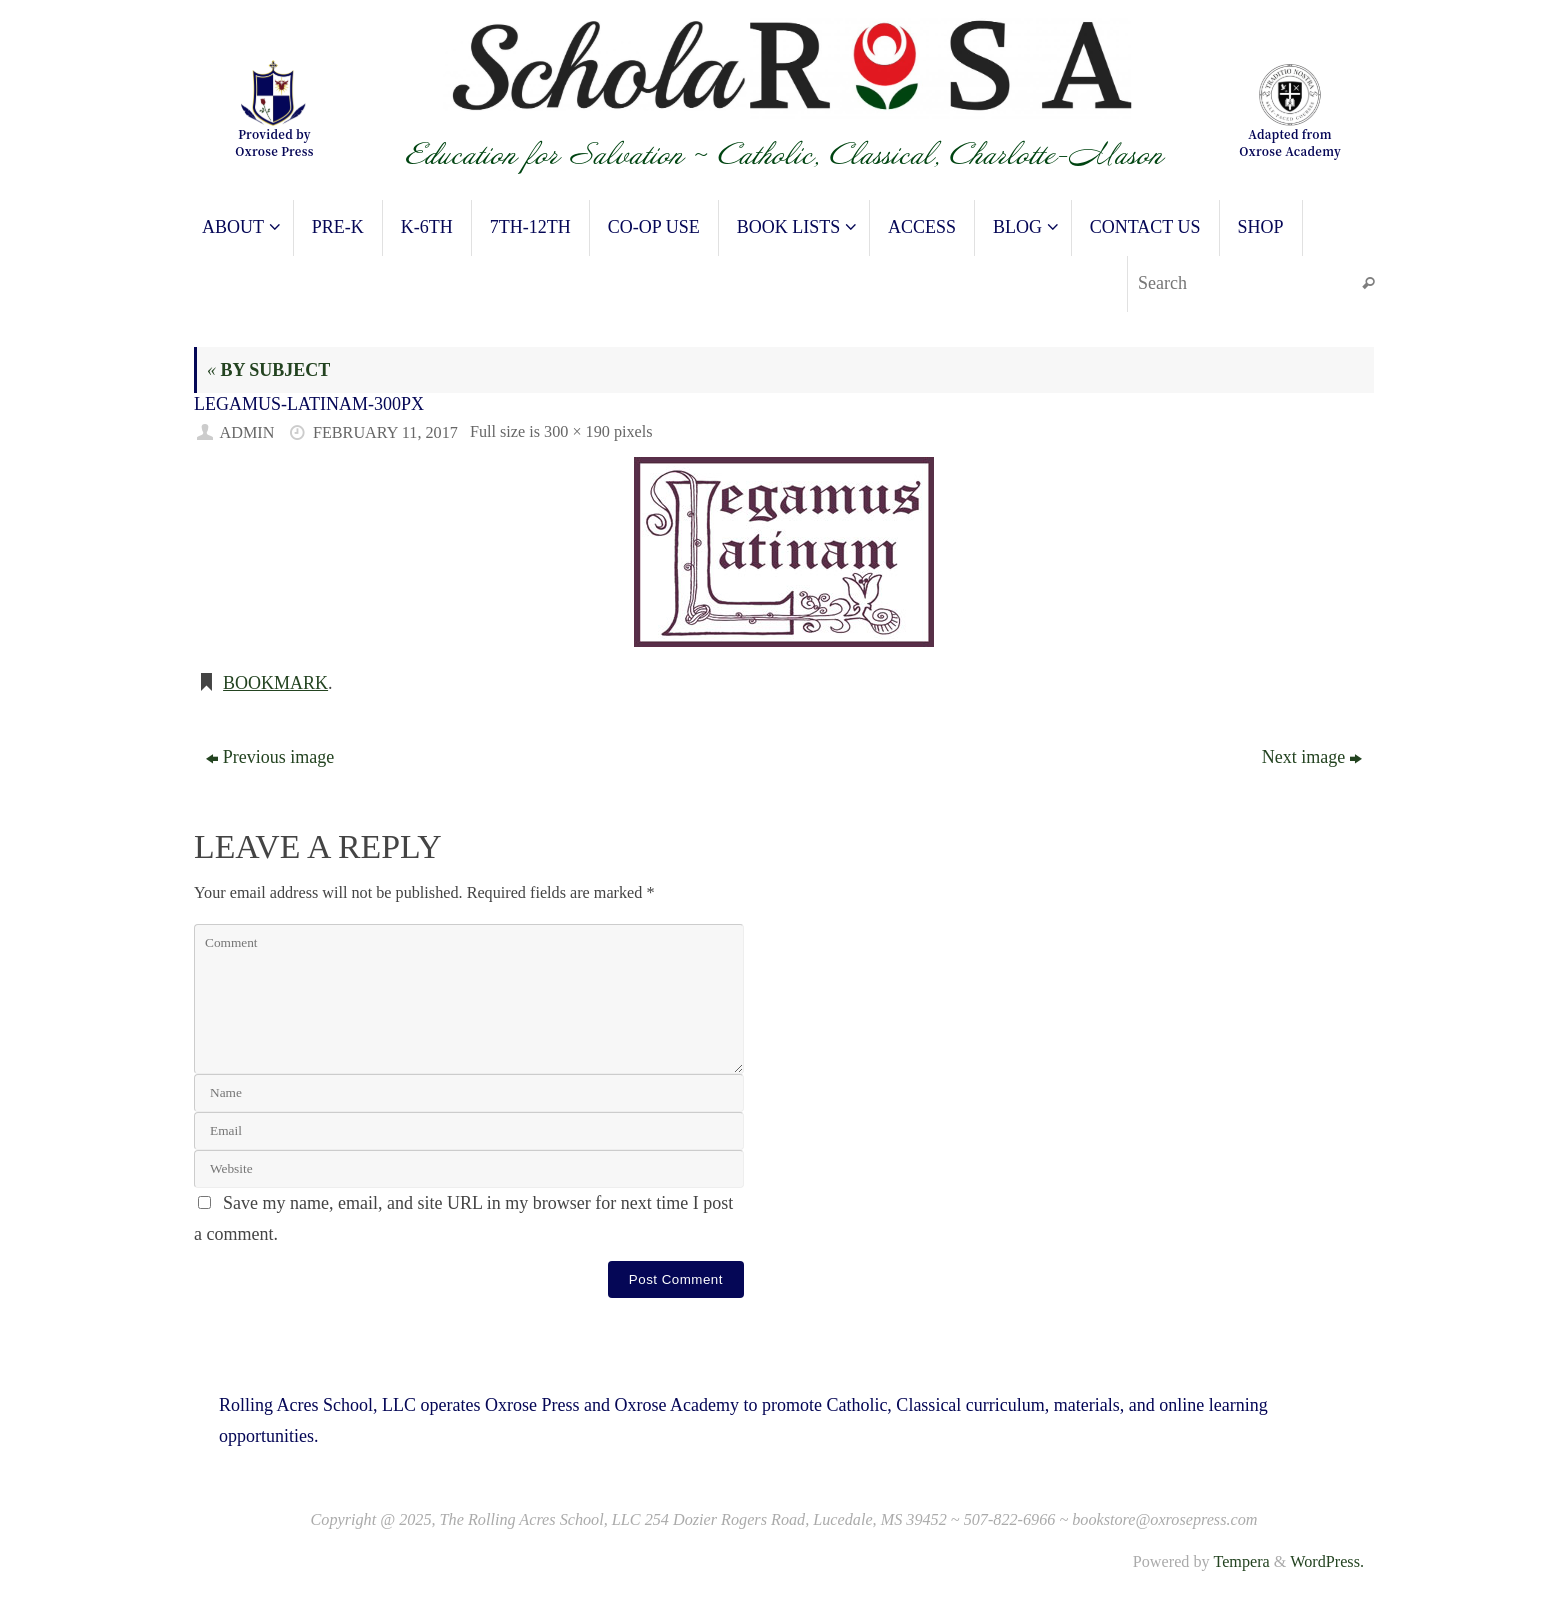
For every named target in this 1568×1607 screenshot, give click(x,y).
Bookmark (275, 683)
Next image (1312, 757)
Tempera (1241, 1562)
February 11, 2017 (385, 433)
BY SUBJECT (268, 370)
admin (247, 433)
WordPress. (1327, 1562)
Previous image (270, 757)
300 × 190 (577, 432)
